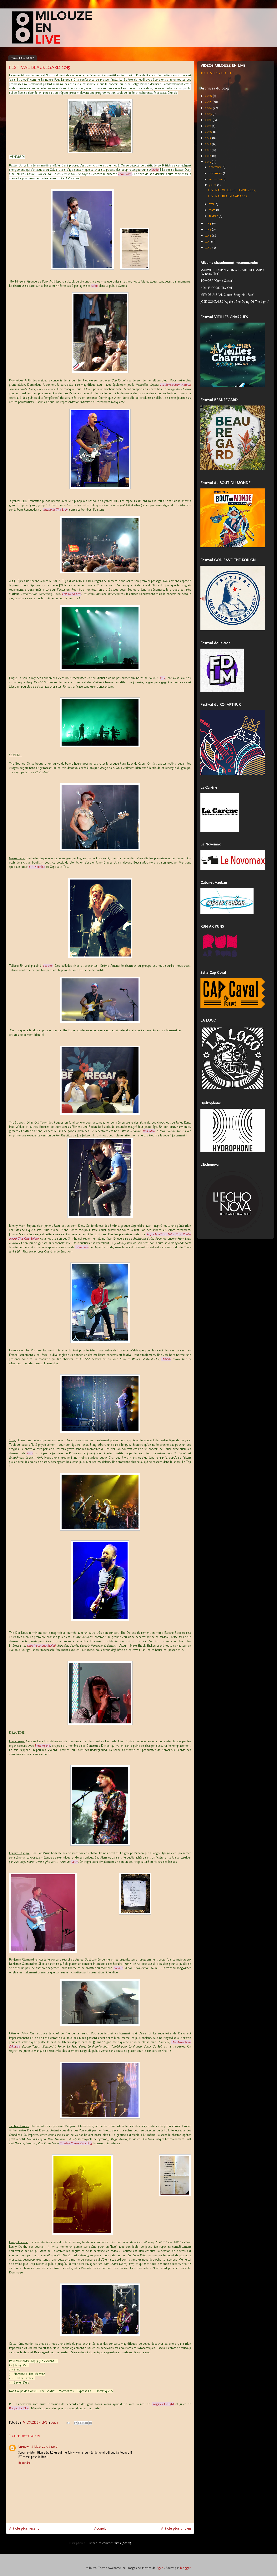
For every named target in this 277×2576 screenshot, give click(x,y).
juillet (213, 185)
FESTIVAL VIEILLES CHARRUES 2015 (232, 190)
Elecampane (42, 1745)
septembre (216, 179)
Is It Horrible (36, 867)
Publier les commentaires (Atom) (109, 2543)
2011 (208, 241)
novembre (216, 173)
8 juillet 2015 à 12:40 (44, 2446)
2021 (208, 126)
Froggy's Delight (163, 2404)
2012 (208, 235)
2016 (208, 156)
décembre (216, 167)
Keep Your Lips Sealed (41, 1645)
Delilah (166, 1359)
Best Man (149, 1131)
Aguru (160, 2568)
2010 (208, 247)
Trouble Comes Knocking (76, 2143)
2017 (208, 150)
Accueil (100, 2528)
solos (94, 286)
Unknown (24, 2446)
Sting (30, 1453)
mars (212, 210)
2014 (208, 223)
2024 (209, 108)
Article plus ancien (176, 2528)
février (214, 216)
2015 (208, 162)
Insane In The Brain (55, 509)
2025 (209, 102)
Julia (162, 678)
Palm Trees (125, 174)
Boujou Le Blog (19, 2408)
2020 (209, 132)
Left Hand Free (71, 594)
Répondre (24, 2463)
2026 (209, 96)
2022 (209, 120)
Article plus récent (24, 2528)
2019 (208, 138)
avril (212, 204)
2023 (209, 114)
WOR (74, 1862)
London (118, 1968)
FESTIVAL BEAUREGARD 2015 (228, 196)
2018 (208, 144)
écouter (48, 965)
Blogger (185, 2568)
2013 (208, 229)
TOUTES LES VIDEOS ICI (217, 73)
